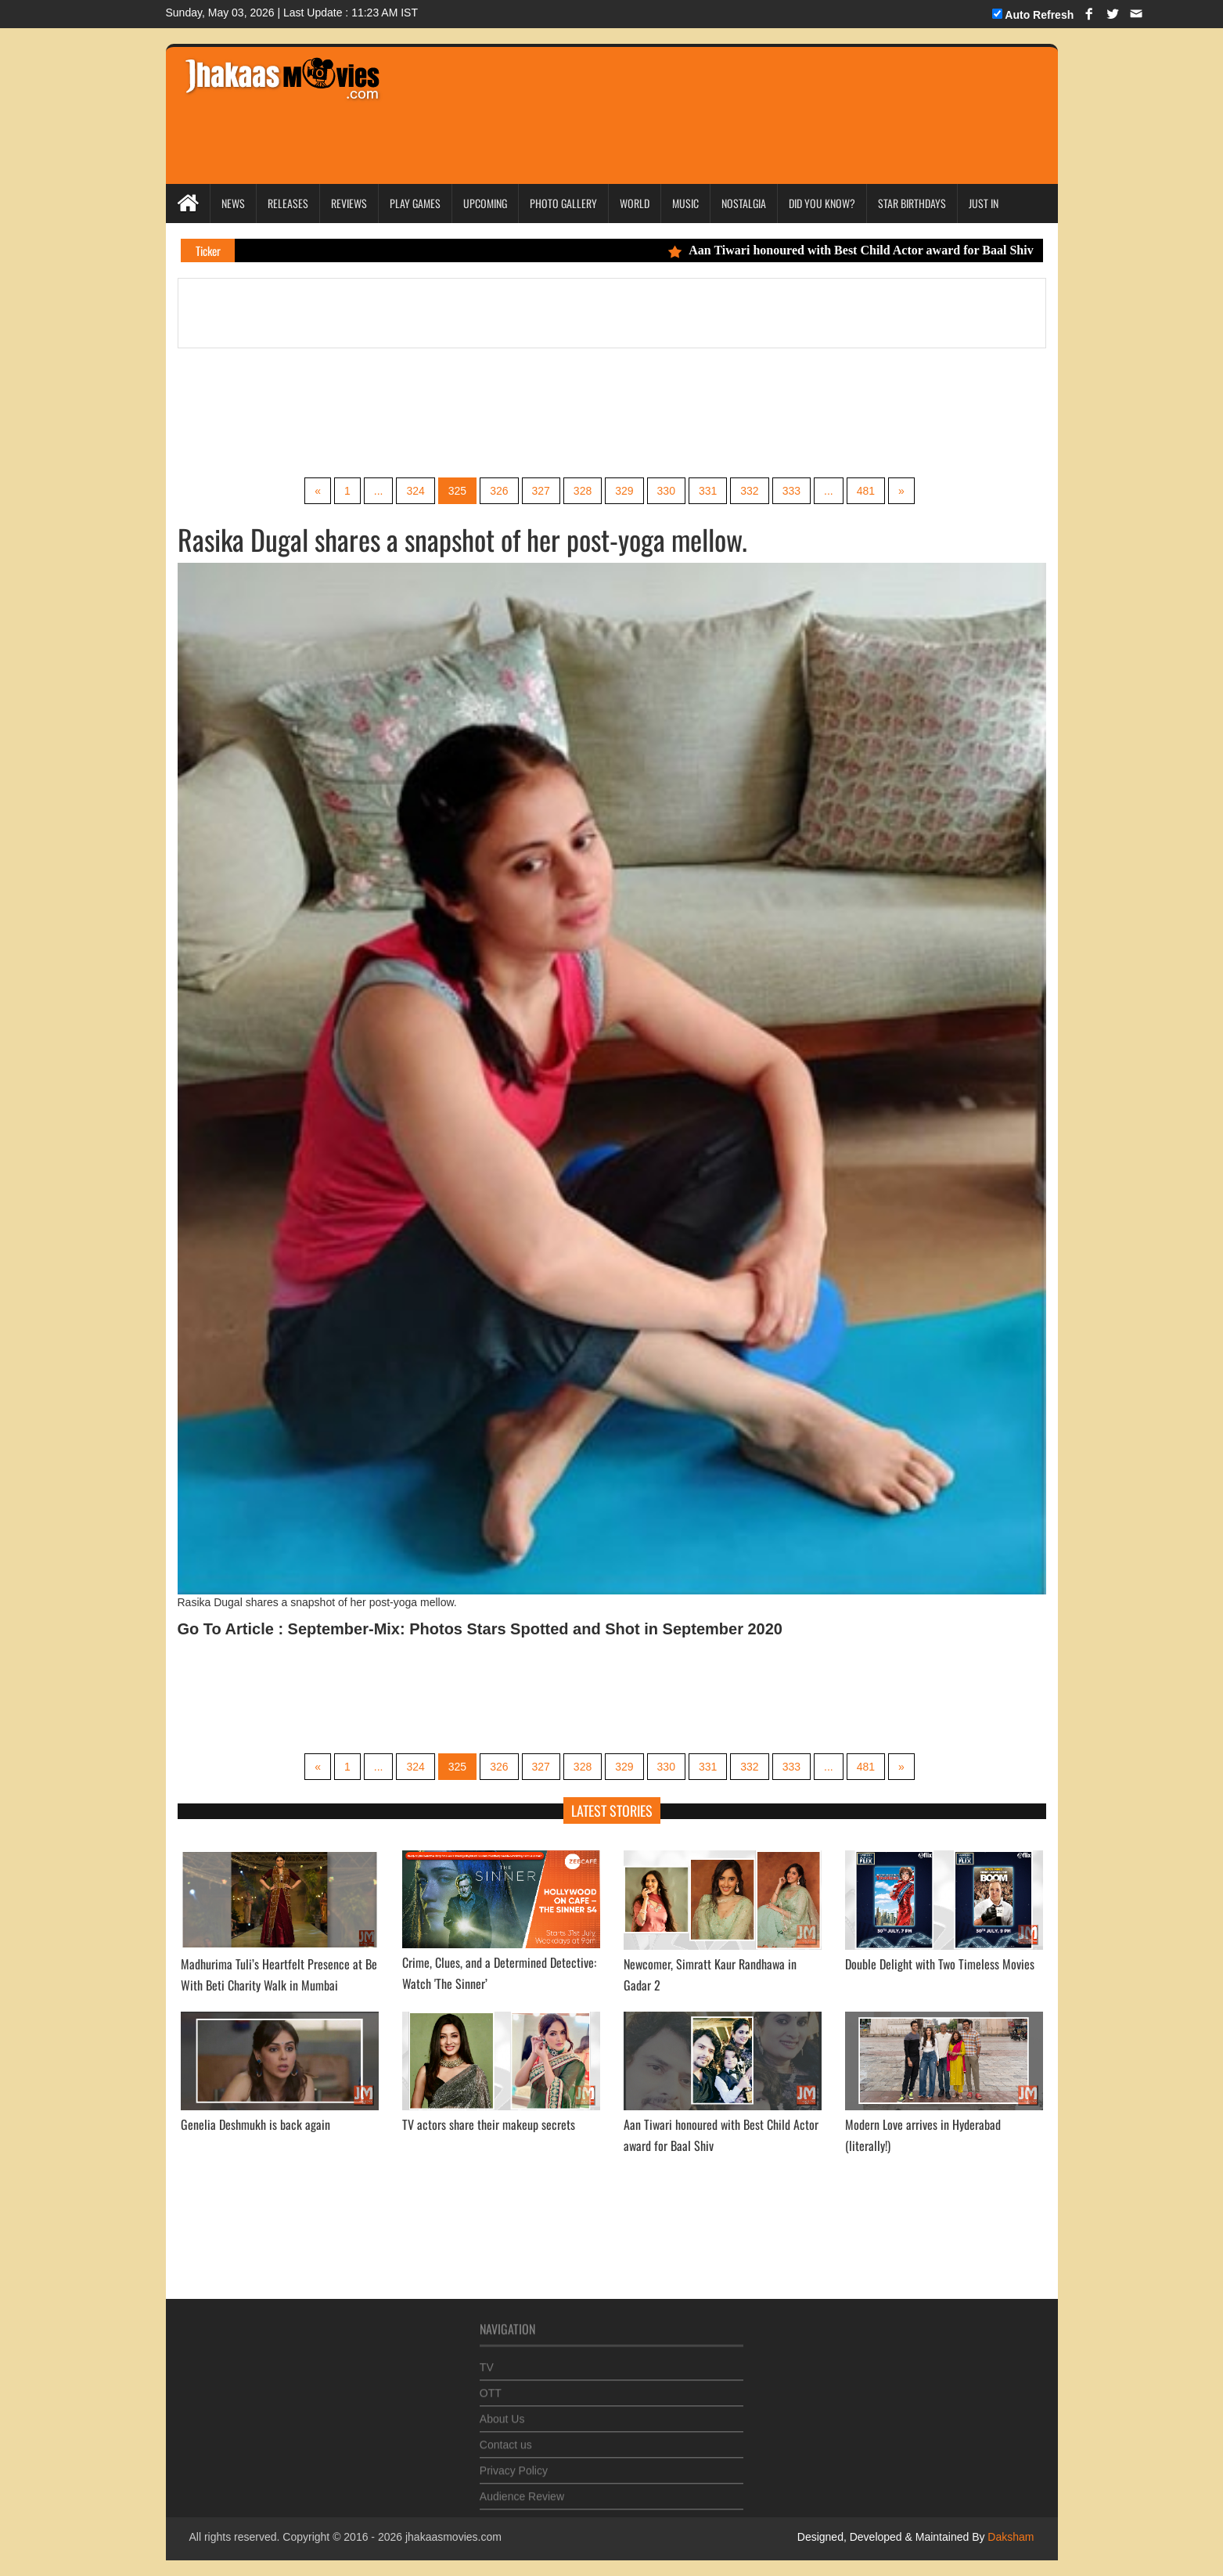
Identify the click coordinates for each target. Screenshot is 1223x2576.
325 (457, 491)
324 (415, 491)
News (233, 203)
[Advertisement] (691, 94)
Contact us (506, 2436)
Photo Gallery (563, 203)
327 (541, 491)
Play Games (415, 203)
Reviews (349, 203)
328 (583, 491)
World (634, 203)
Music (685, 203)
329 (624, 491)
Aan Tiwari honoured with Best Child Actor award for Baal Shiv (862, 250)
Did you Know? (822, 203)
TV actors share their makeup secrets (488, 2124)
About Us (502, 2411)
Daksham (1009, 2537)
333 (791, 491)
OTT (491, 2385)
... (378, 491)
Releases (288, 203)
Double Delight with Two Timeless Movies (939, 1964)
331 (708, 491)
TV (487, 2359)
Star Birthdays (912, 203)
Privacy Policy (514, 2462)
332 (749, 491)
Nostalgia (743, 203)
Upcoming (485, 203)
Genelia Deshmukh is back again (255, 2124)
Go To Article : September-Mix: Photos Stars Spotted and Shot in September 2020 (480, 1628)
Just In (983, 203)
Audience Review (522, 2488)
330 (666, 491)
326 (499, 491)
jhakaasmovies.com (453, 2537)
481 (866, 491)
